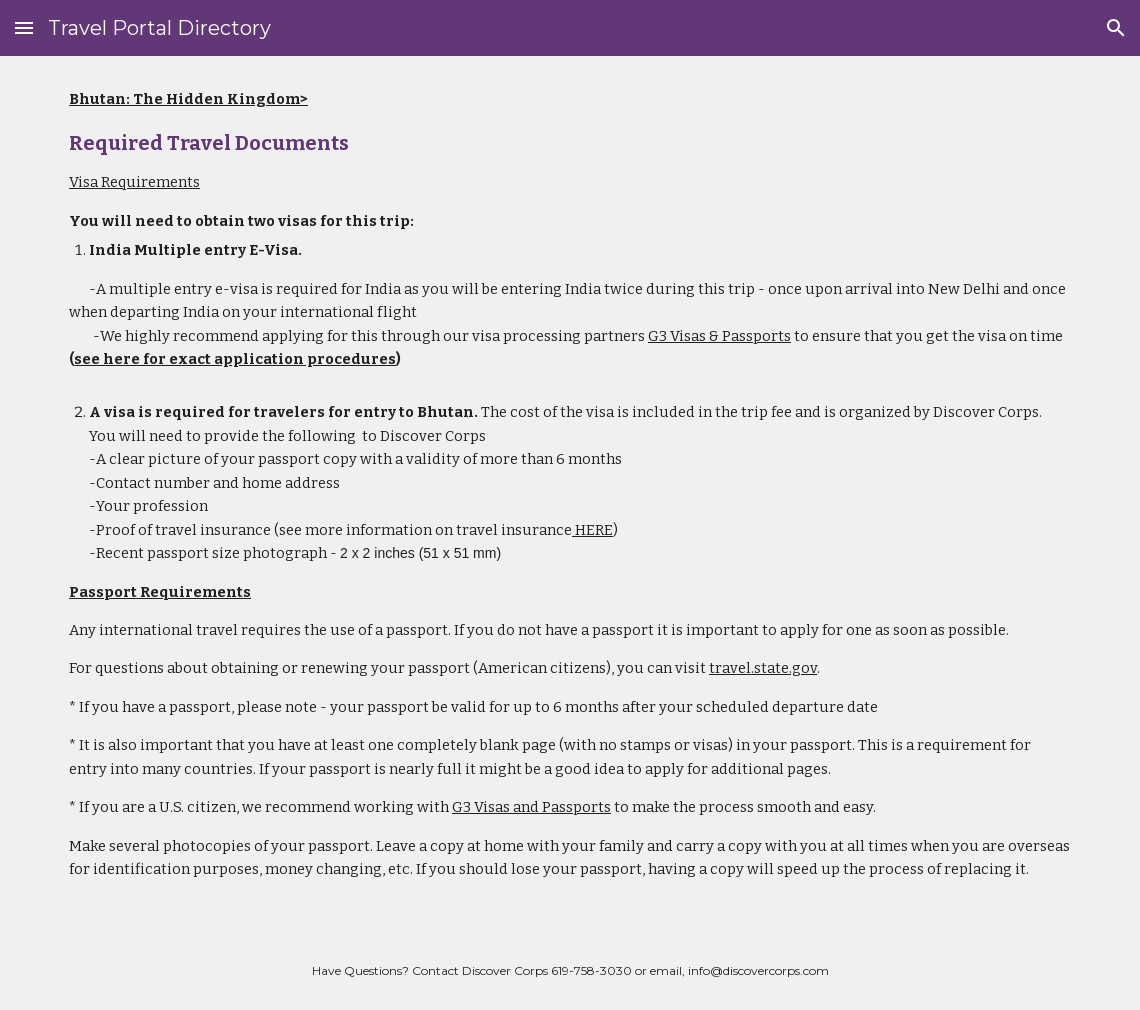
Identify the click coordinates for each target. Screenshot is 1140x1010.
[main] (570, 494)
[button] (24, 27)
